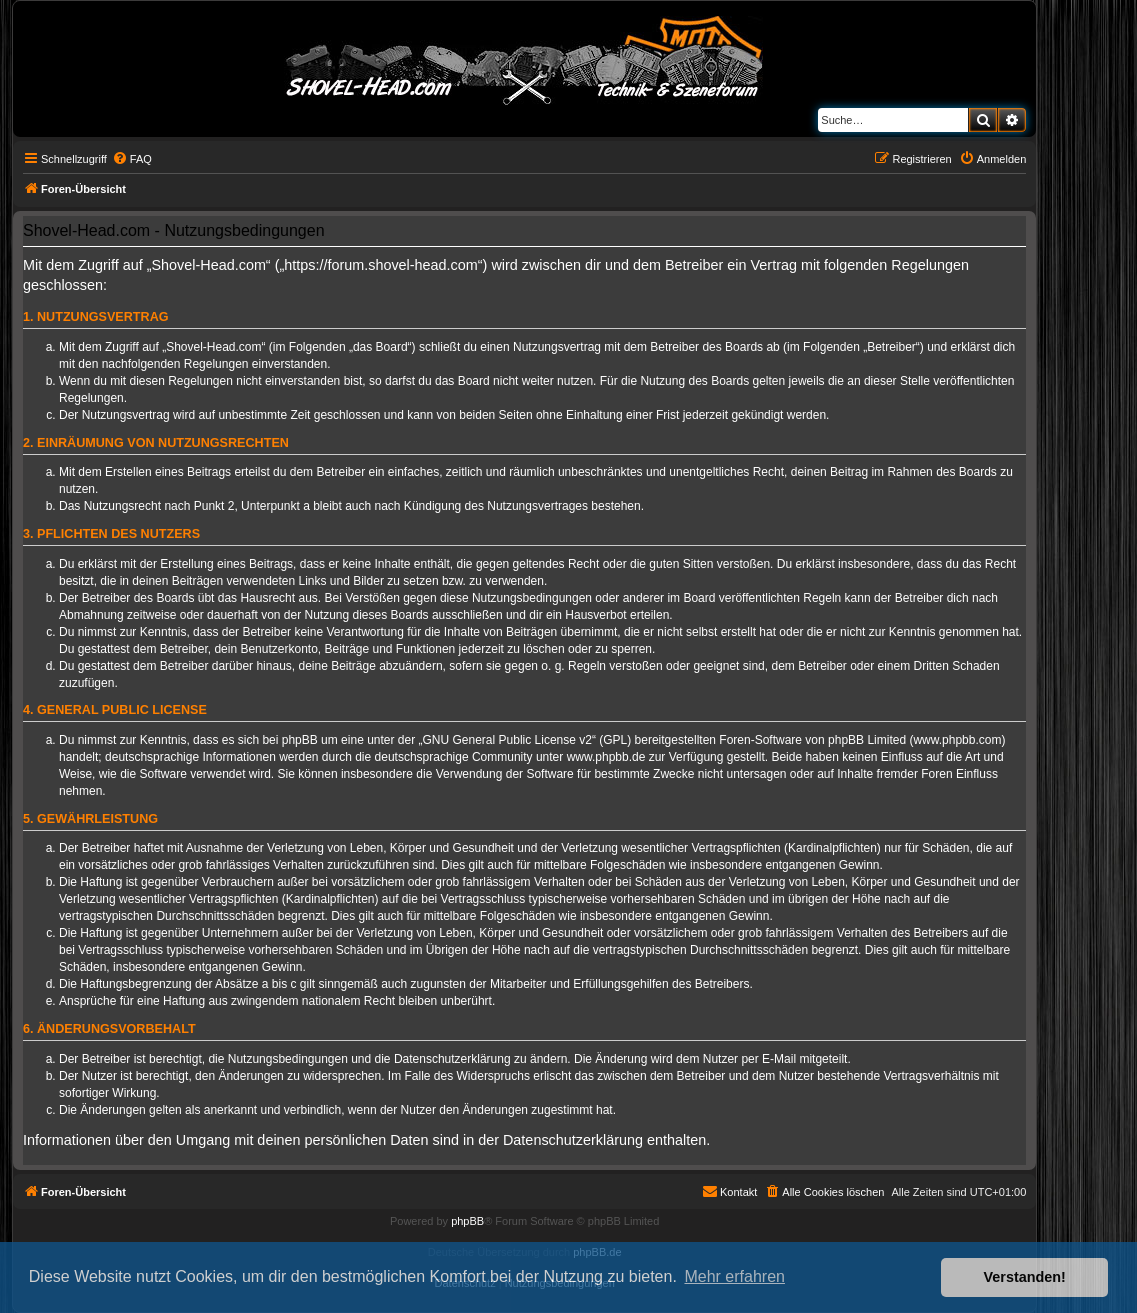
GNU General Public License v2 (507, 740)
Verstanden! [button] (1025, 1277)
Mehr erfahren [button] (734, 1276)
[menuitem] (132, 159)
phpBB (467, 1221)
